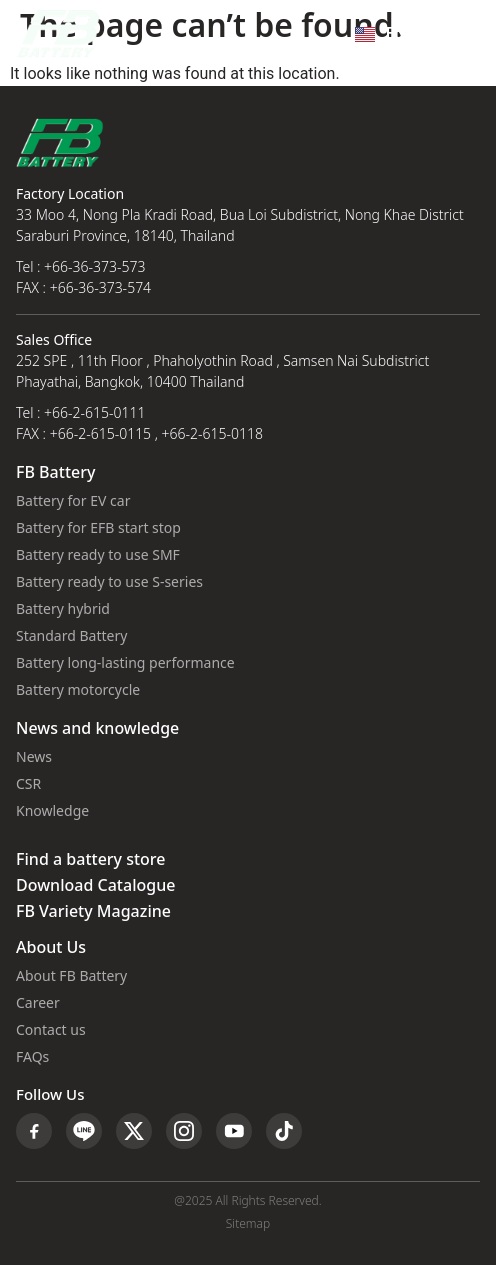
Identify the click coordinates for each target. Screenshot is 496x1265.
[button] (459, 33)
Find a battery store (90, 860)
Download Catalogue (95, 886)
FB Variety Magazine (93, 912)
